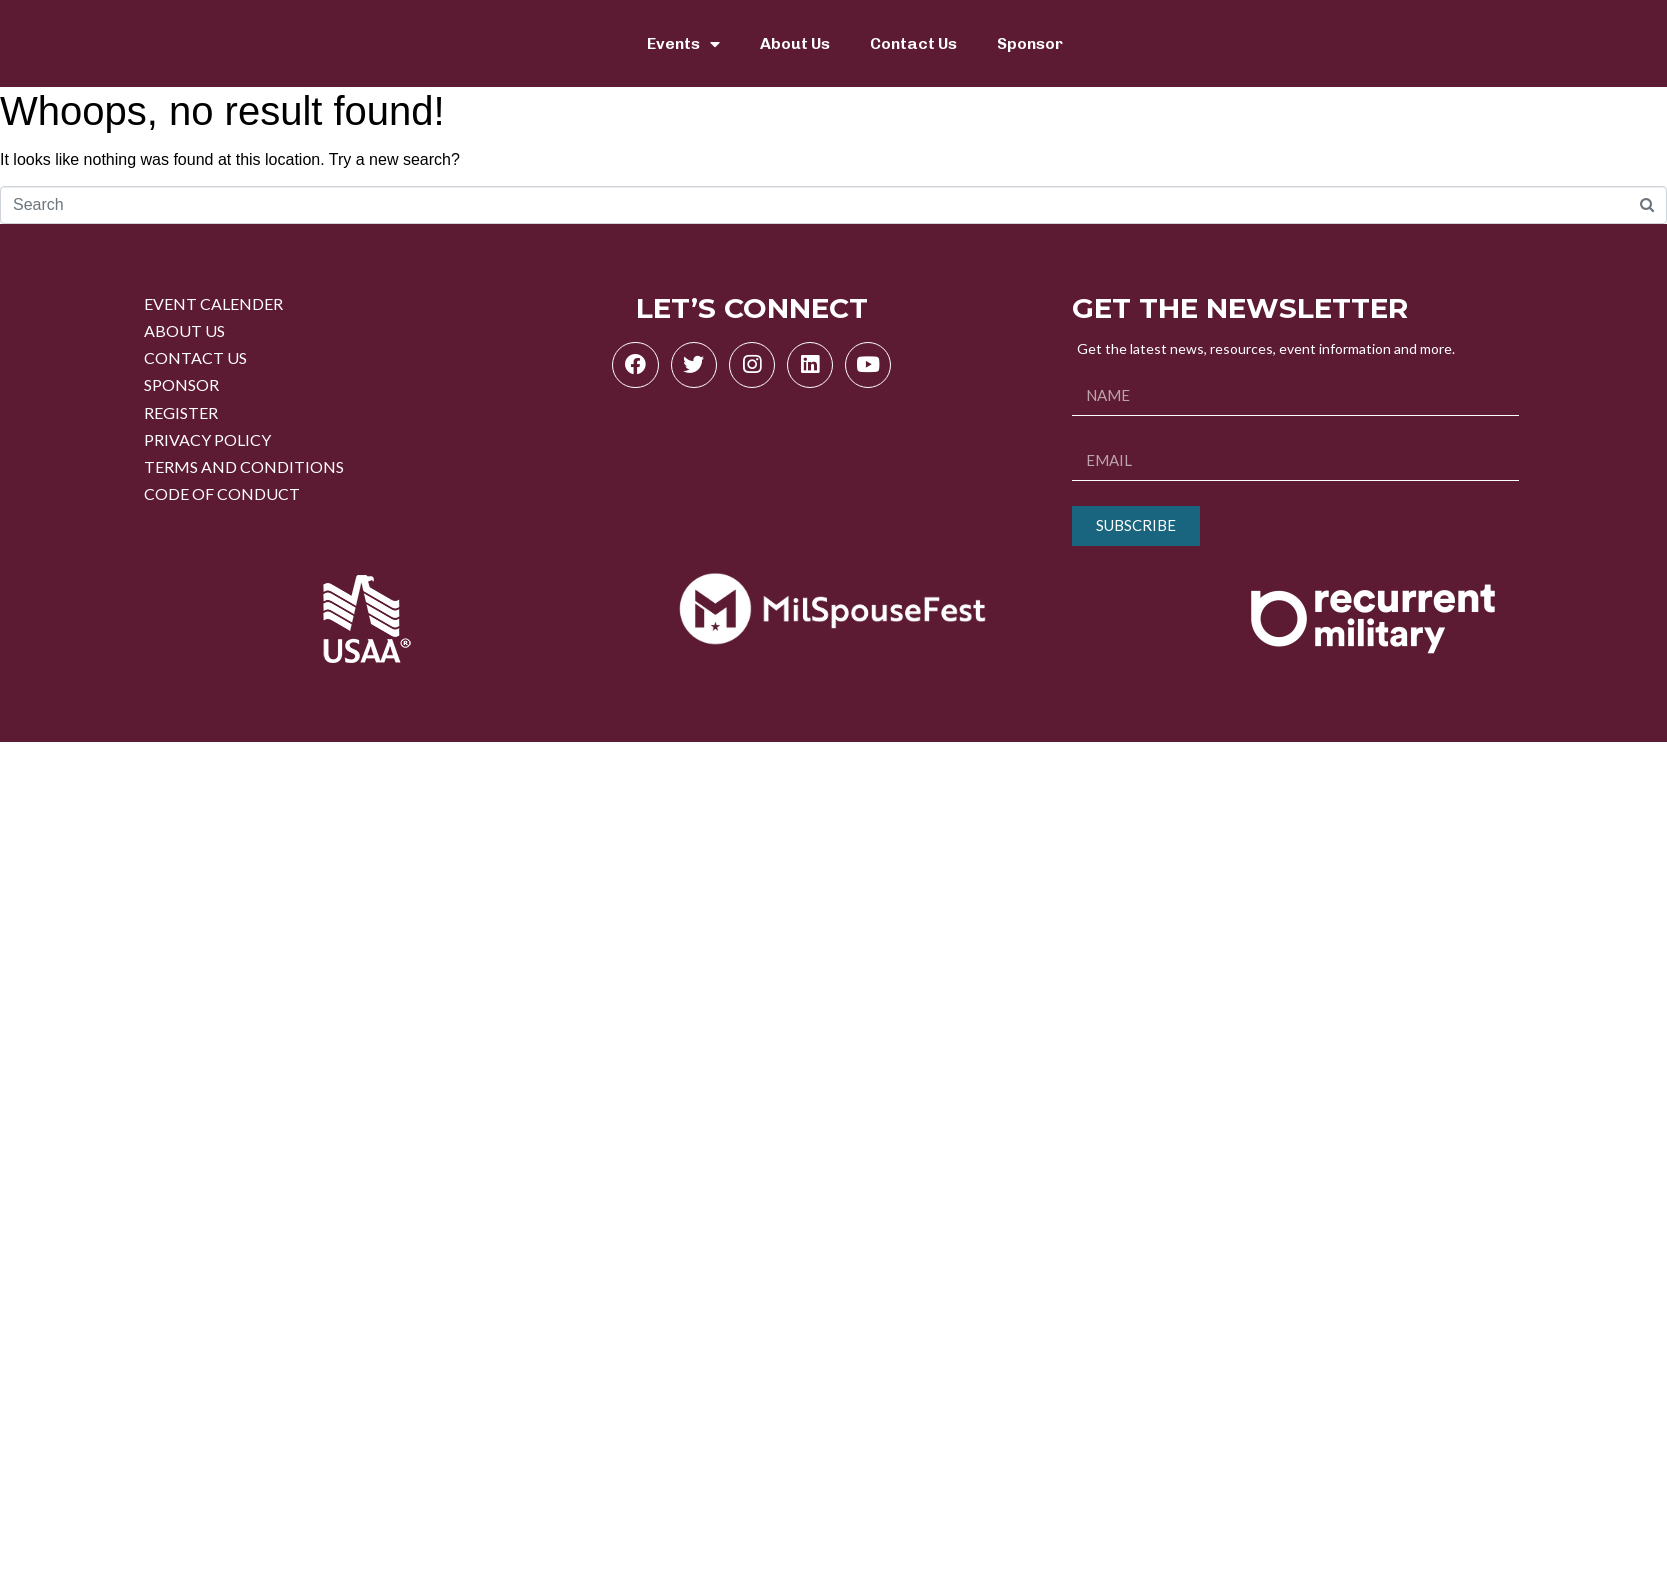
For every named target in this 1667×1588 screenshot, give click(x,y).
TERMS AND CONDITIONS (244, 466)
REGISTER (181, 412)
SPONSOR (181, 384)
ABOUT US (184, 330)
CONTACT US (195, 357)
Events (683, 44)
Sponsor (1030, 43)
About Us (795, 43)
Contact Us (913, 43)
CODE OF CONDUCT (222, 493)
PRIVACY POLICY (207, 439)
